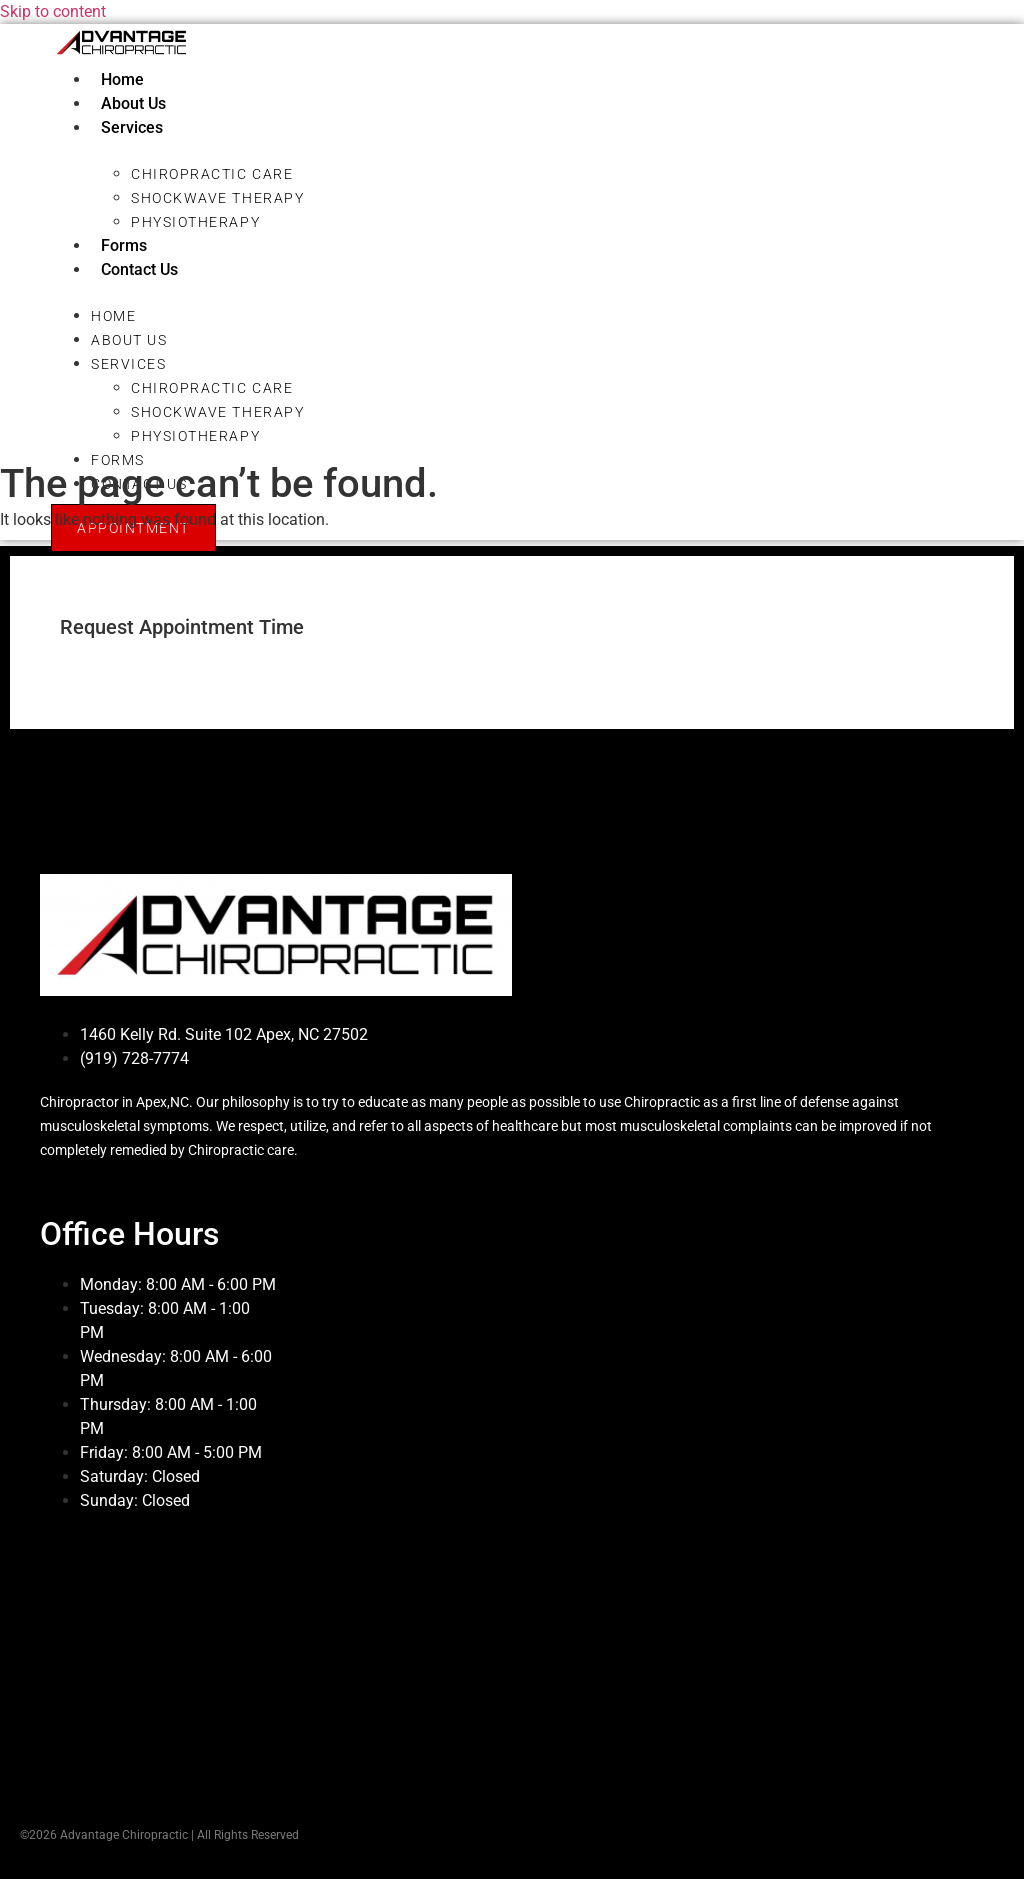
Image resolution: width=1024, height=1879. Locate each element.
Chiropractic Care (212, 174)
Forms (124, 245)
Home (122, 79)
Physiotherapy (195, 222)
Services (132, 127)
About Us (133, 103)
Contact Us (139, 269)
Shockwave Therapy (217, 198)
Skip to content (53, 11)
